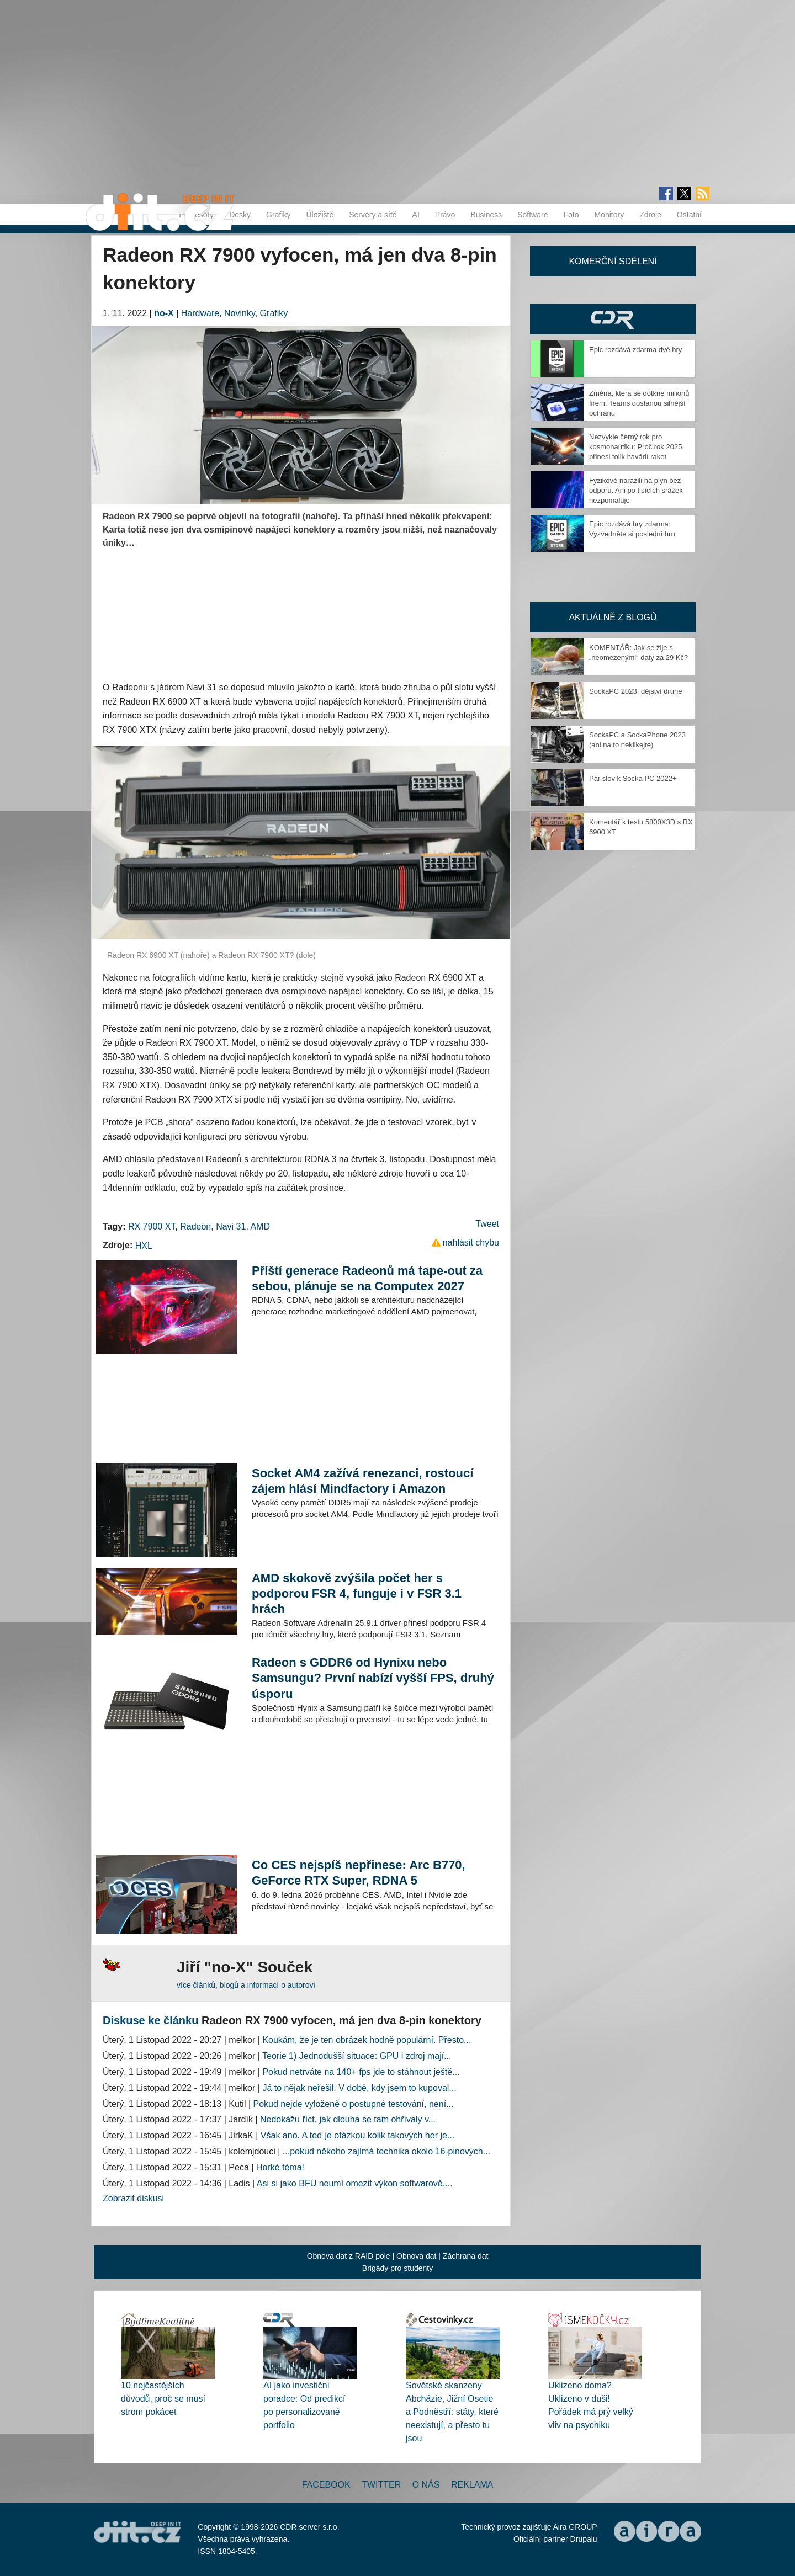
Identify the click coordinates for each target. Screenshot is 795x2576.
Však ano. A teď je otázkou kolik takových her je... (357, 2135)
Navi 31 (231, 1226)
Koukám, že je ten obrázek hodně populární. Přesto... (366, 2040)
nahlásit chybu (471, 1242)
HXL (143, 1245)
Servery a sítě (372, 214)
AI (416, 214)
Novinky (239, 313)
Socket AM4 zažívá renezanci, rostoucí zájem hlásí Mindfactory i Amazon (362, 1480)
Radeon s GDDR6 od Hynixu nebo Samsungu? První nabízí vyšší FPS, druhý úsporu (373, 1678)
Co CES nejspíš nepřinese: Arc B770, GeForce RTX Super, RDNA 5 (358, 1872)
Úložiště (319, 214)
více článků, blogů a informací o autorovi (246, 1985)
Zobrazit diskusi (133, 2198)
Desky (240, 214)
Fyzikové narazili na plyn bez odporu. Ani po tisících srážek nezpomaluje (636, 490)
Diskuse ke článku (150, 2020)
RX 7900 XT (151, 1226)
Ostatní (689, 214)
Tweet (487, 1223)
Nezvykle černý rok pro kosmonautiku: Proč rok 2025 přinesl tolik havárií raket (635, 447)
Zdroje (650, 214)
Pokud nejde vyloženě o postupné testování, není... (353, 2104)
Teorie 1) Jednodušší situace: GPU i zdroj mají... (356, 2056)
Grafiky (278, 214)
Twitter (381, 2484)
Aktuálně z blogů (612, 617)
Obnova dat (416, 2256)
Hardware (200, 313)
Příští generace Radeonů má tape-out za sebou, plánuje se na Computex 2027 (367, 1278)
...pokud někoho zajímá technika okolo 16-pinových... (386, 2151)
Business (486, 214)
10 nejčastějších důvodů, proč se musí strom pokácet (163, 2399)
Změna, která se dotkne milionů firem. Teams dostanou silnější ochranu (639, 403)
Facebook (326, 2484)
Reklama (472, 2484)
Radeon (195, 1226)
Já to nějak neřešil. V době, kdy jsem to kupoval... (359, 2088)
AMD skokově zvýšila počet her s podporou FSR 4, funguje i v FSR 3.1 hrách (357, 1593)
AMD (260, 1226)
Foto (571, 214)
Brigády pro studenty (397, 2268)
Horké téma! (280, 2167)
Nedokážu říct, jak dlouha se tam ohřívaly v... (348, 2119)
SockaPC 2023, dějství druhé (635, 691)
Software (532, 214)
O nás (426, 2484)
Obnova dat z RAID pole (348, 2256)
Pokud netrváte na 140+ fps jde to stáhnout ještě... (360, 2072)
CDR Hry (613, 319)
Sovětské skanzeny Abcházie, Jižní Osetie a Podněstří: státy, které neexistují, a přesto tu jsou (452, 2412)
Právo (445, 214)
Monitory (609, 214)
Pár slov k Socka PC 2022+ (633, 778)
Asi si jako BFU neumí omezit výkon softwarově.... (355, 2183)
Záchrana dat (466, 2256)
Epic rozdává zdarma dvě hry (635, 349)
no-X (164, 313)
